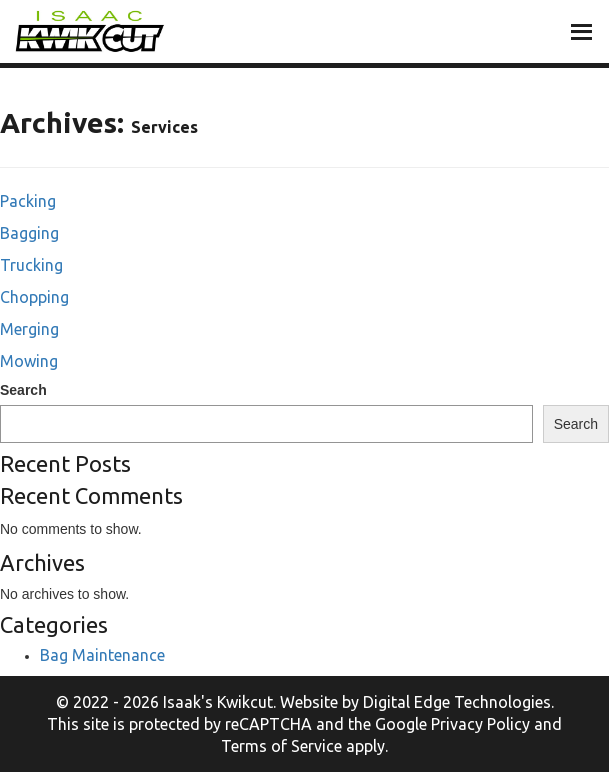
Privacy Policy (480, 724)
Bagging (29, 233)
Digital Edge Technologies (457, 702)
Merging (29, 329)
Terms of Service (281, 746)
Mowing (29, 361)
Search (23, 390)
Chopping (34, 297)
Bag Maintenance (102, 655)
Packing (28, 201)
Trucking (31, 265)
